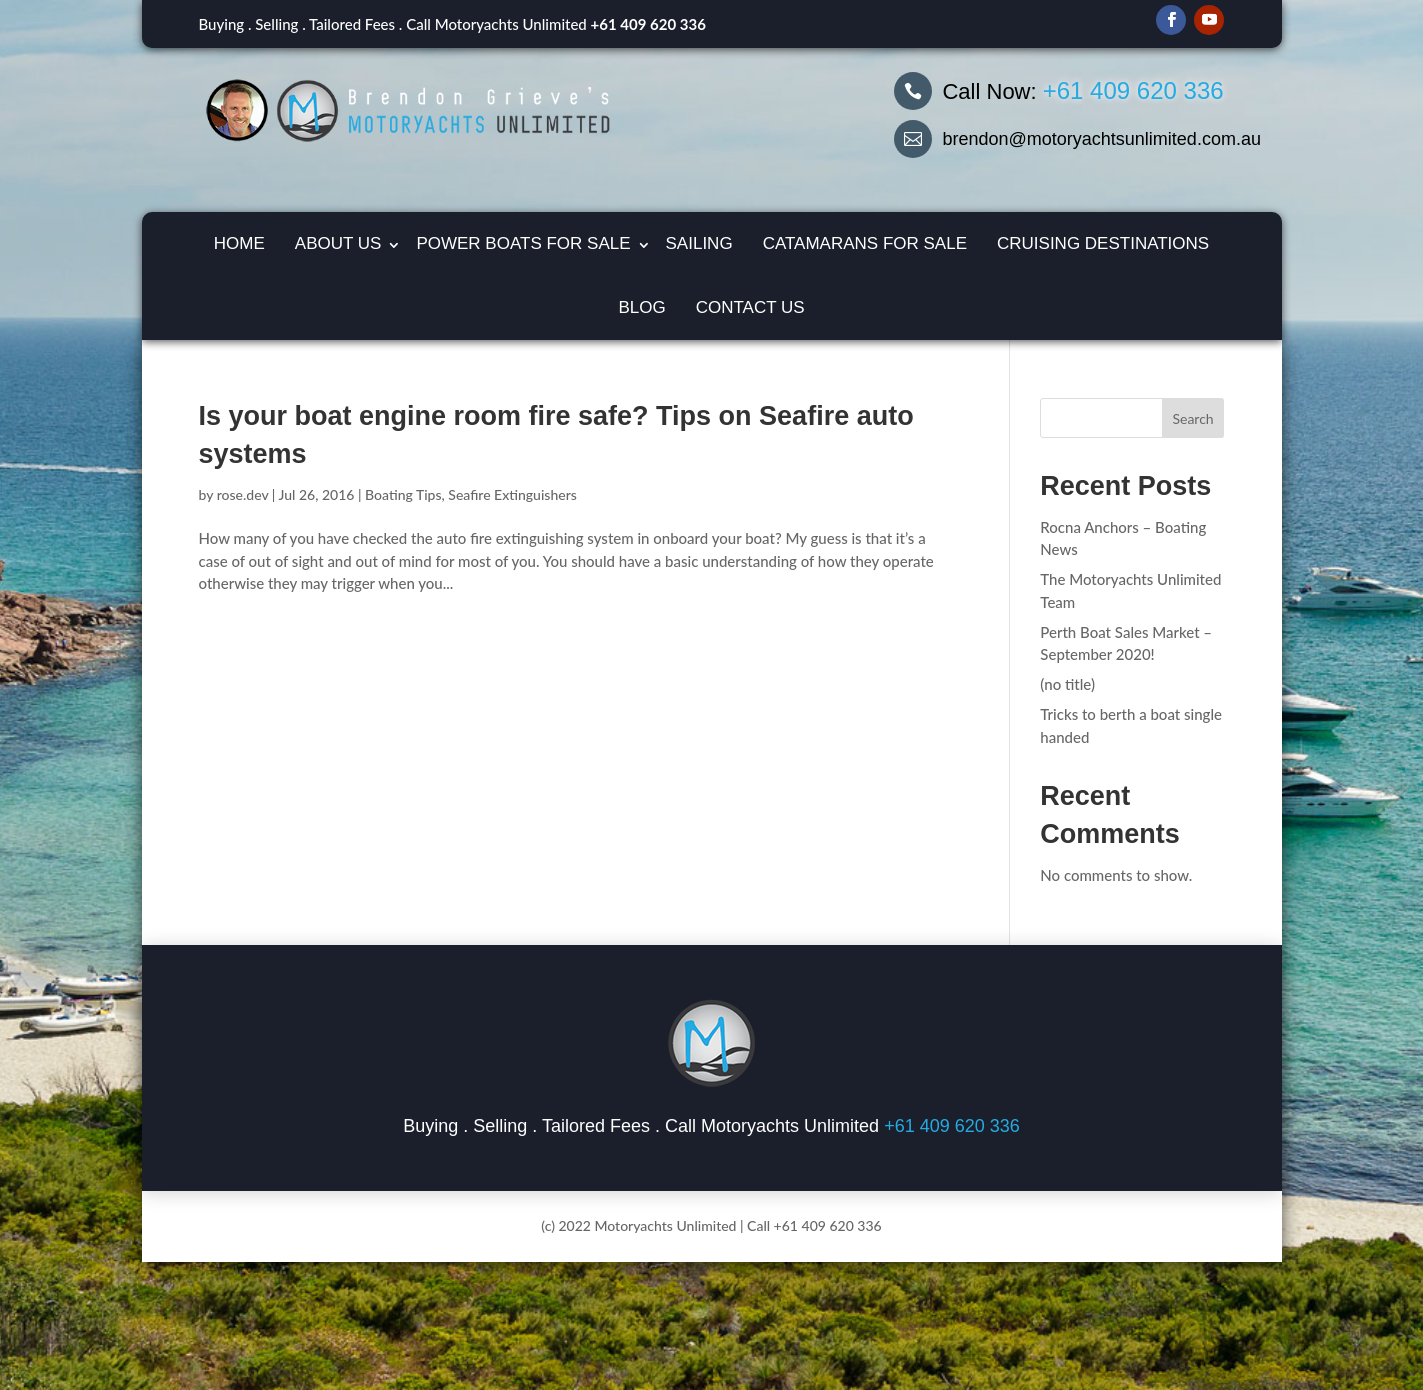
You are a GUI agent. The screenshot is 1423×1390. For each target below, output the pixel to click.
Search (1192, 418)
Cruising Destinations (1103, 243)
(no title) (1067, 684)
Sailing (699, 243)
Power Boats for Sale (523, 243)
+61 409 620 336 (648, 24)
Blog (641, 307)
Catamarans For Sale (865, 243)
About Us (338, 243)
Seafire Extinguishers (512, 494)
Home (239, 243)
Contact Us (750, 307)
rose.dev (243, 494)
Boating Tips (403, 494)
